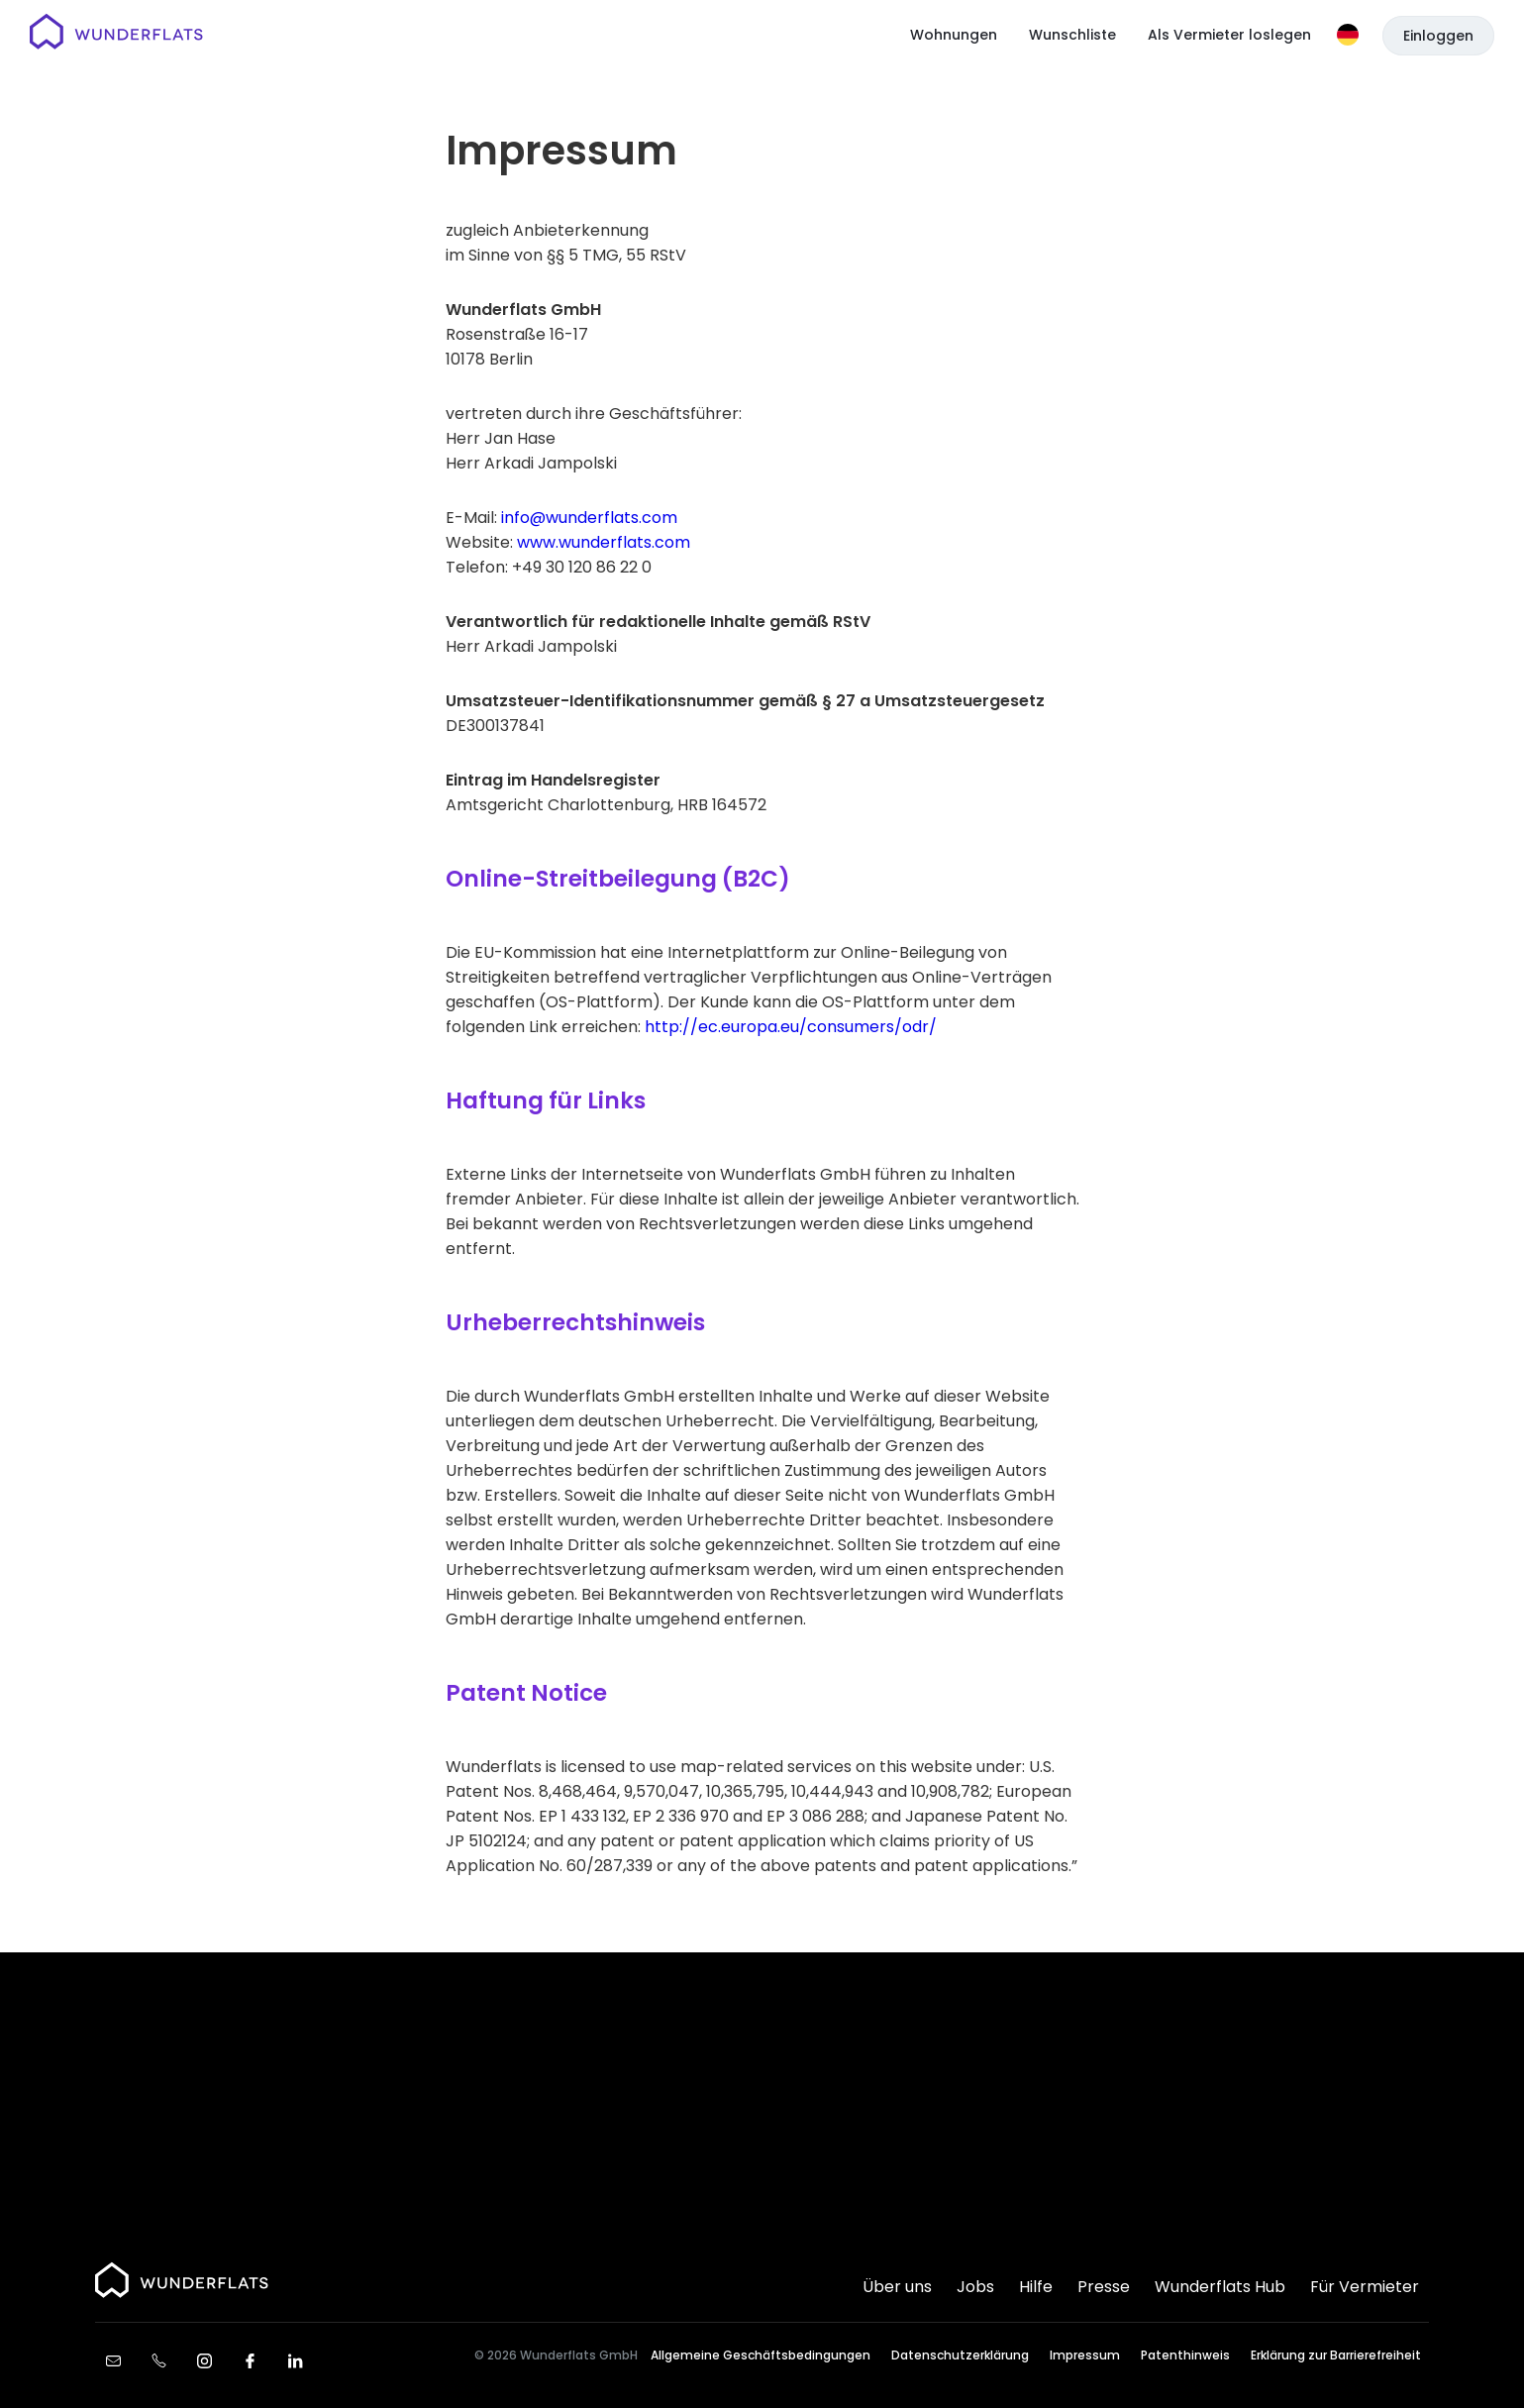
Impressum (1085, 2355)
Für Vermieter (1364, 2286)
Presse (1103, 2286)
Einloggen (1438, 36)
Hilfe (1036, 2286)
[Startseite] (116, 34)
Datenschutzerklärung (960, 2355)
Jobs (975, 2286)
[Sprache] (1348, 34)
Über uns (897, 2286)
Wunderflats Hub (1220, 2286)
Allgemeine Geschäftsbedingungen (760, 2355)
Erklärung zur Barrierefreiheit (1336, 2355)
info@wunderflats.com (589, 517)
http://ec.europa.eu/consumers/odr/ (791, 1026)
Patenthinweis (1185, 2355)
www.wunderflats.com (603, 542)
